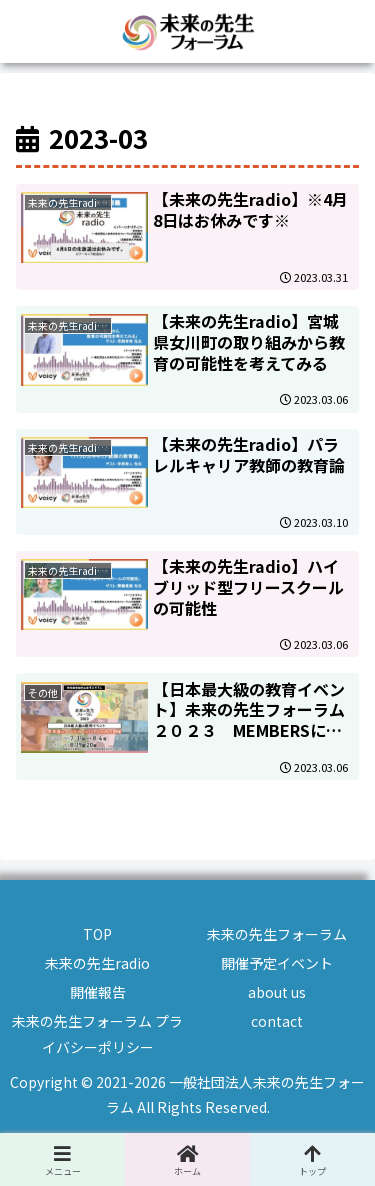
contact (277, 1021)
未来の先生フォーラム (277, 934)
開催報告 (98, 992)
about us (277, 992)
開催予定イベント (277, 963)
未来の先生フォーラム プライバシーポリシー (97, 1033)
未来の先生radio (97, 963)
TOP (97, 934)
